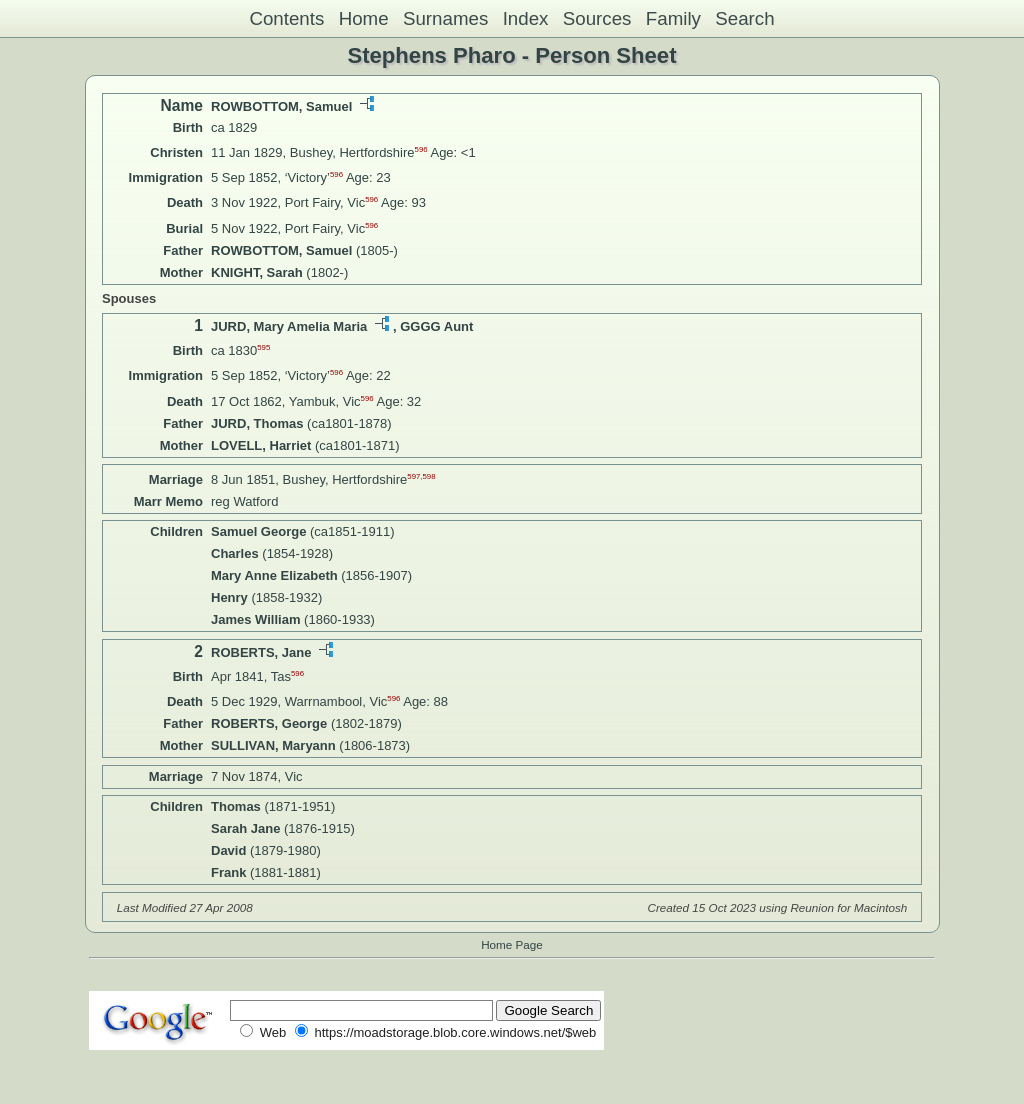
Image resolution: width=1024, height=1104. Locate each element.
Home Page (512, 944)
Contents (286, 18)
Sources (597, 18)
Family (673, 18)
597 (413, 475)
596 (421, 149)
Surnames (445, 18)
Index (526, 18)
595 (263, 347)
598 (429, 475)
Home (364, 18)
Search (744, 18)
